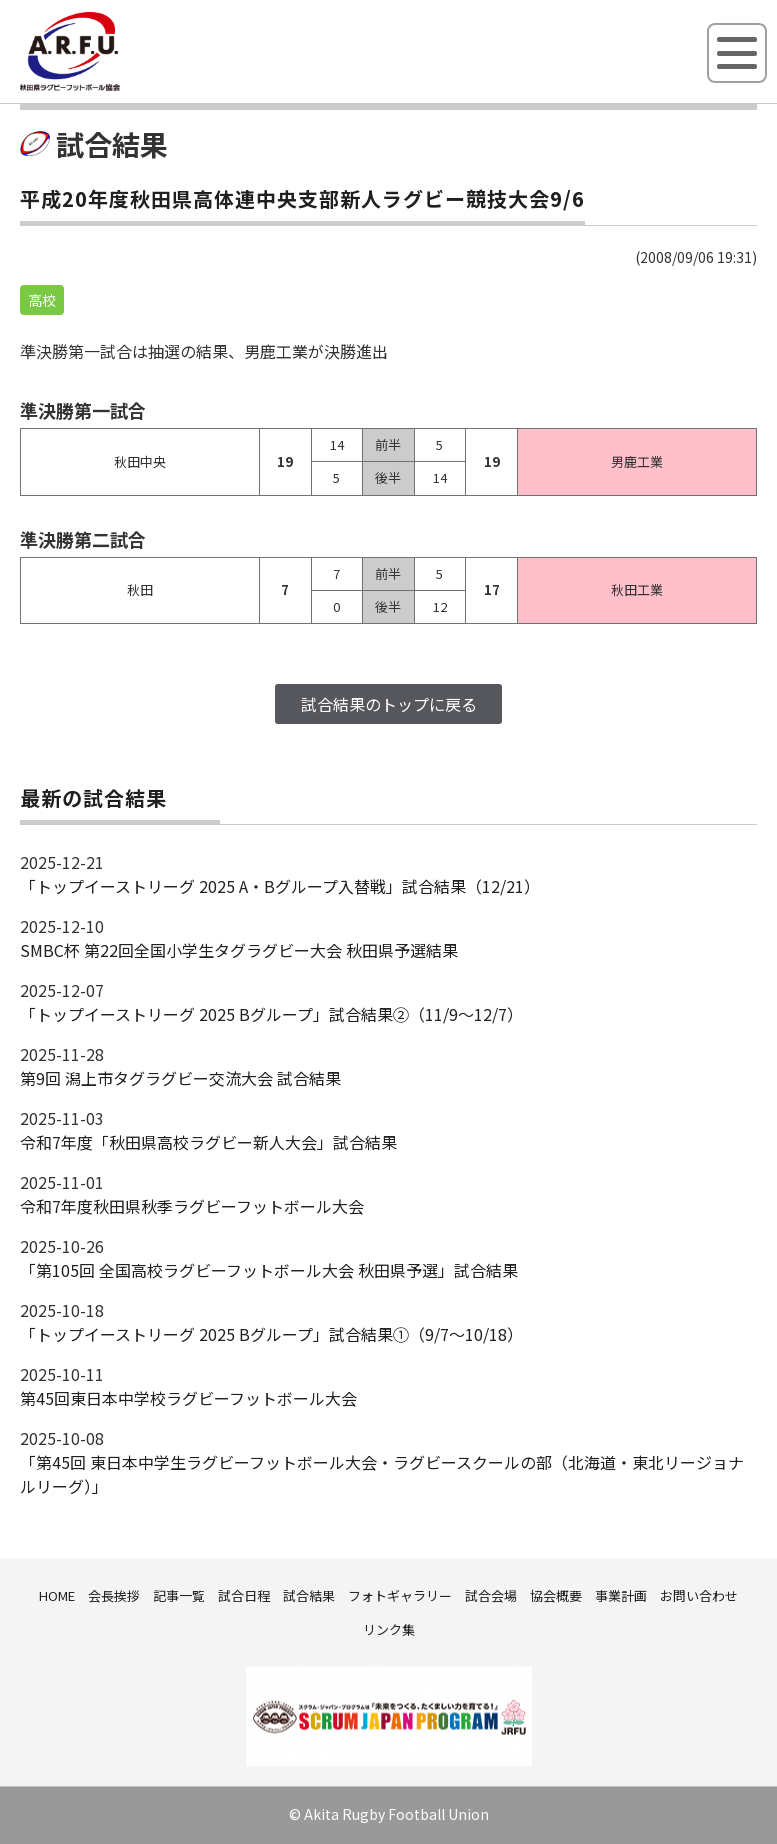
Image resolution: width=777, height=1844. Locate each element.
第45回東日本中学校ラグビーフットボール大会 (188, 1398)
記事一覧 (179, 1595)
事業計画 (621, 1595)
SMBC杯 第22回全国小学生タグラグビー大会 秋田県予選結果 (239, 950)
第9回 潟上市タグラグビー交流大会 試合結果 (180, 1078)
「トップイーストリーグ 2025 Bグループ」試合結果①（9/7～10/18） (271, 1334)
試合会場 (491, 1595)
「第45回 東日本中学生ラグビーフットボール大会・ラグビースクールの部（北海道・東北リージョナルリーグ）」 (382, 1474)
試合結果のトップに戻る (389, 704)
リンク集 (389, 1629)
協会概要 (556, 1595)
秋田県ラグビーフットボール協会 (115, 87)
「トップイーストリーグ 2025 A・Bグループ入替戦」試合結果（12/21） (280, 886)
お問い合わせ (699, 1595)
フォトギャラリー (400, 1595)
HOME (57, 1595)
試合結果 (309, 1595)
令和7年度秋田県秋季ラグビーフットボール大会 (192, 1206)
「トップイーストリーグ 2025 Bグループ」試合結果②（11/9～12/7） (271, 1014)
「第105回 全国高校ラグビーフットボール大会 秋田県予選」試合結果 (269, 1270)
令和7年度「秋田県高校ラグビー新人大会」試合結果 (208, 1142)
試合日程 (244, 1595)
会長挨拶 (114, 1595)
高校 (42, 300)
